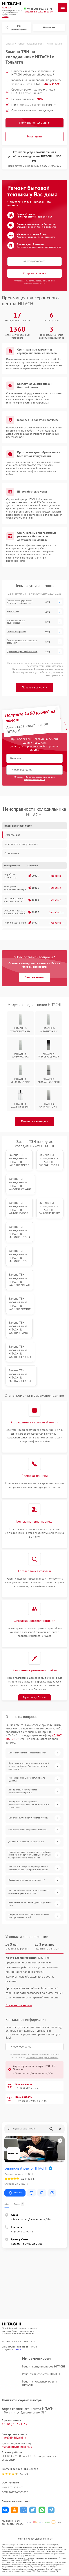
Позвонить (49, 27)
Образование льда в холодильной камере (15, 912)
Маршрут (14, 2193)
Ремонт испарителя (16, 631)
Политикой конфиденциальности (42, 2057)
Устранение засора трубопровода (16, 621)
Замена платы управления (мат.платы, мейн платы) (19, 601)
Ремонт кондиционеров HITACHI (43, 2366)
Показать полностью (19, 2005)
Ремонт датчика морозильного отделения (22, 641)
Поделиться (5, 2510)
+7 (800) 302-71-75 (40, 8)
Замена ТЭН (13, 611)
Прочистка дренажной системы (22, 651)
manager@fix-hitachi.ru (17, 2446)
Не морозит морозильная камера (15, 888)
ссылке (17, 2349)
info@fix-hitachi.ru (14, 2437)
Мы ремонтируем (16, 27)
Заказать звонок (34, 977)
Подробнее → (56, 875)
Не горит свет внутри (15, 922)
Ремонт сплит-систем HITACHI (41, 2374)
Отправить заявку (34, 273)
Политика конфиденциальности (34, 2538)
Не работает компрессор (10, 876)
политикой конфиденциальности (39, 778)
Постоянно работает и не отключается (14, 900)
